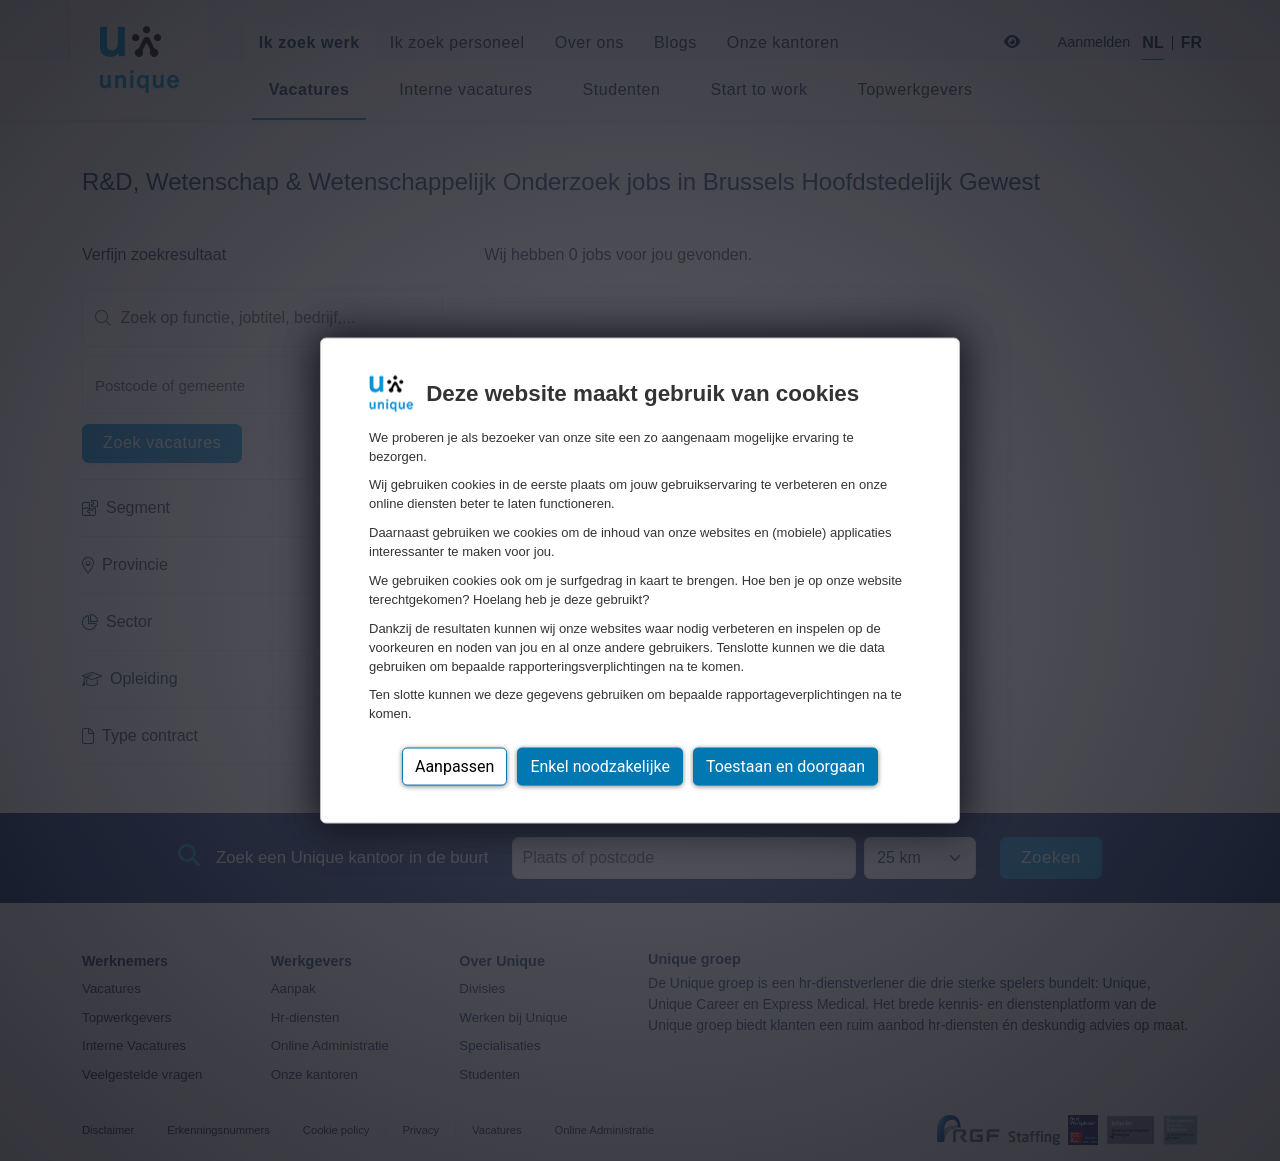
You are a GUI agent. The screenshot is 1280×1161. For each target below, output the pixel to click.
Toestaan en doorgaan (785, 766)
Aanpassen (455, 766)
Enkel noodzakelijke (599, 766)
